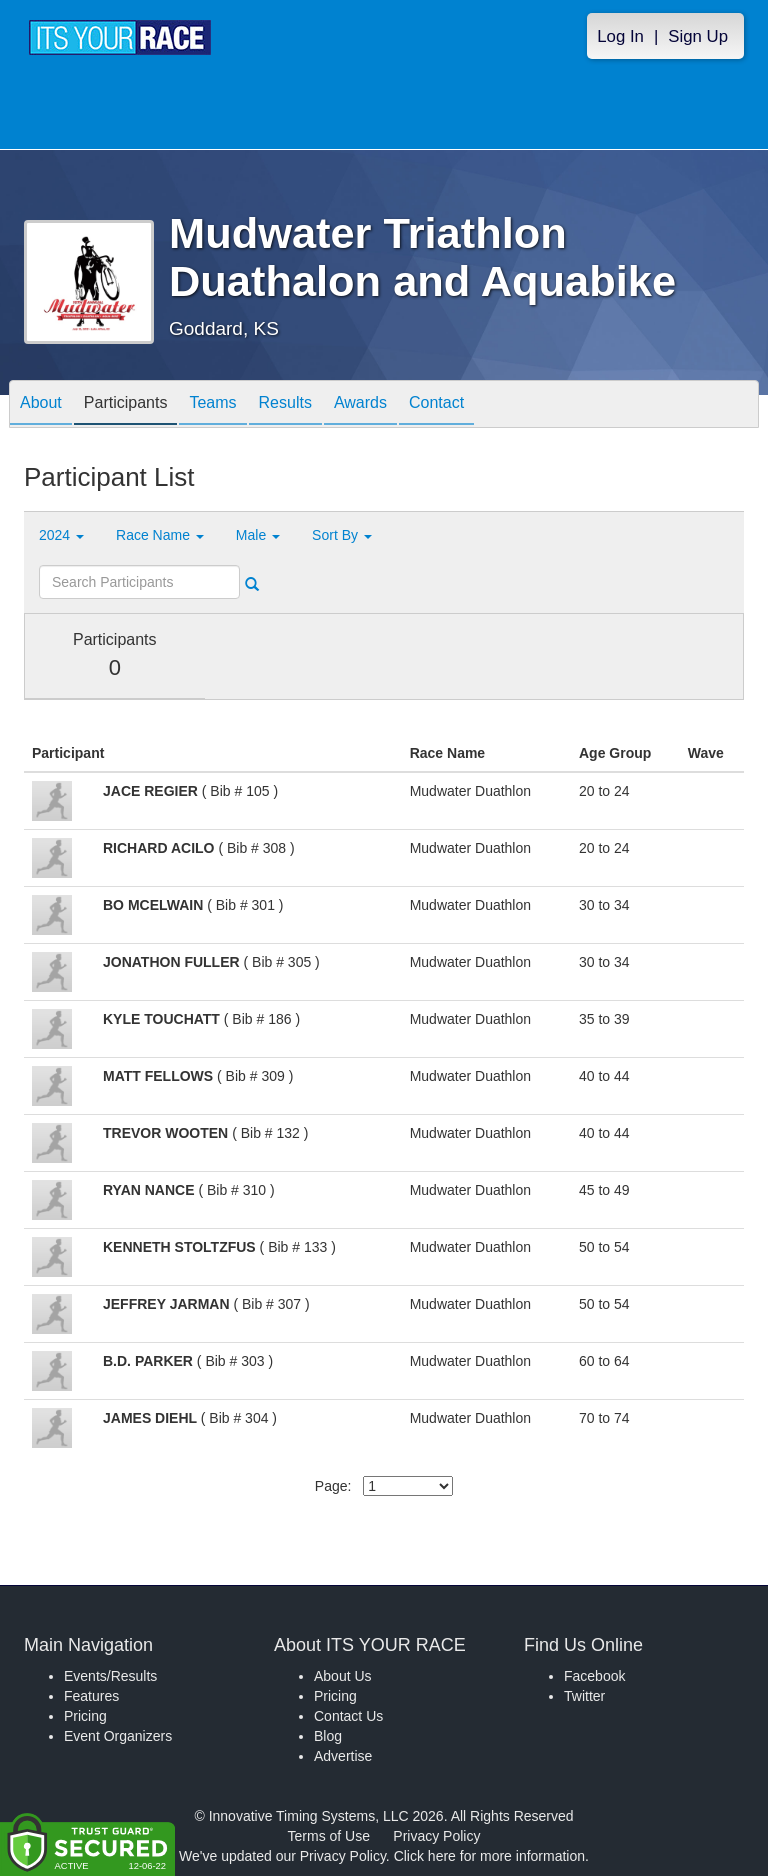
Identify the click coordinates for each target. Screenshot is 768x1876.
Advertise (343, 1756)
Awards (360, 405)
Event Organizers (118, 1736)
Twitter (584, 1696)
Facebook (594, 1676)
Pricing (85, 1716)
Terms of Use (329, 1836)
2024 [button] (61, 535)
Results (285, 405)
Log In (620, 36)
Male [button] (258, 535)
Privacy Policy (436, 1836)
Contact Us (348, 1716)
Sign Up (698, 36)
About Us (343, 1676)
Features (91, 1696)
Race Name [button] (160, 535)
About (41, 405)
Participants (126, 405)
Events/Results (110, 1676)
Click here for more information (489, 1856)
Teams (212, 405)
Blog (328, 1736)
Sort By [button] (342, 535)
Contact (436, 405)
